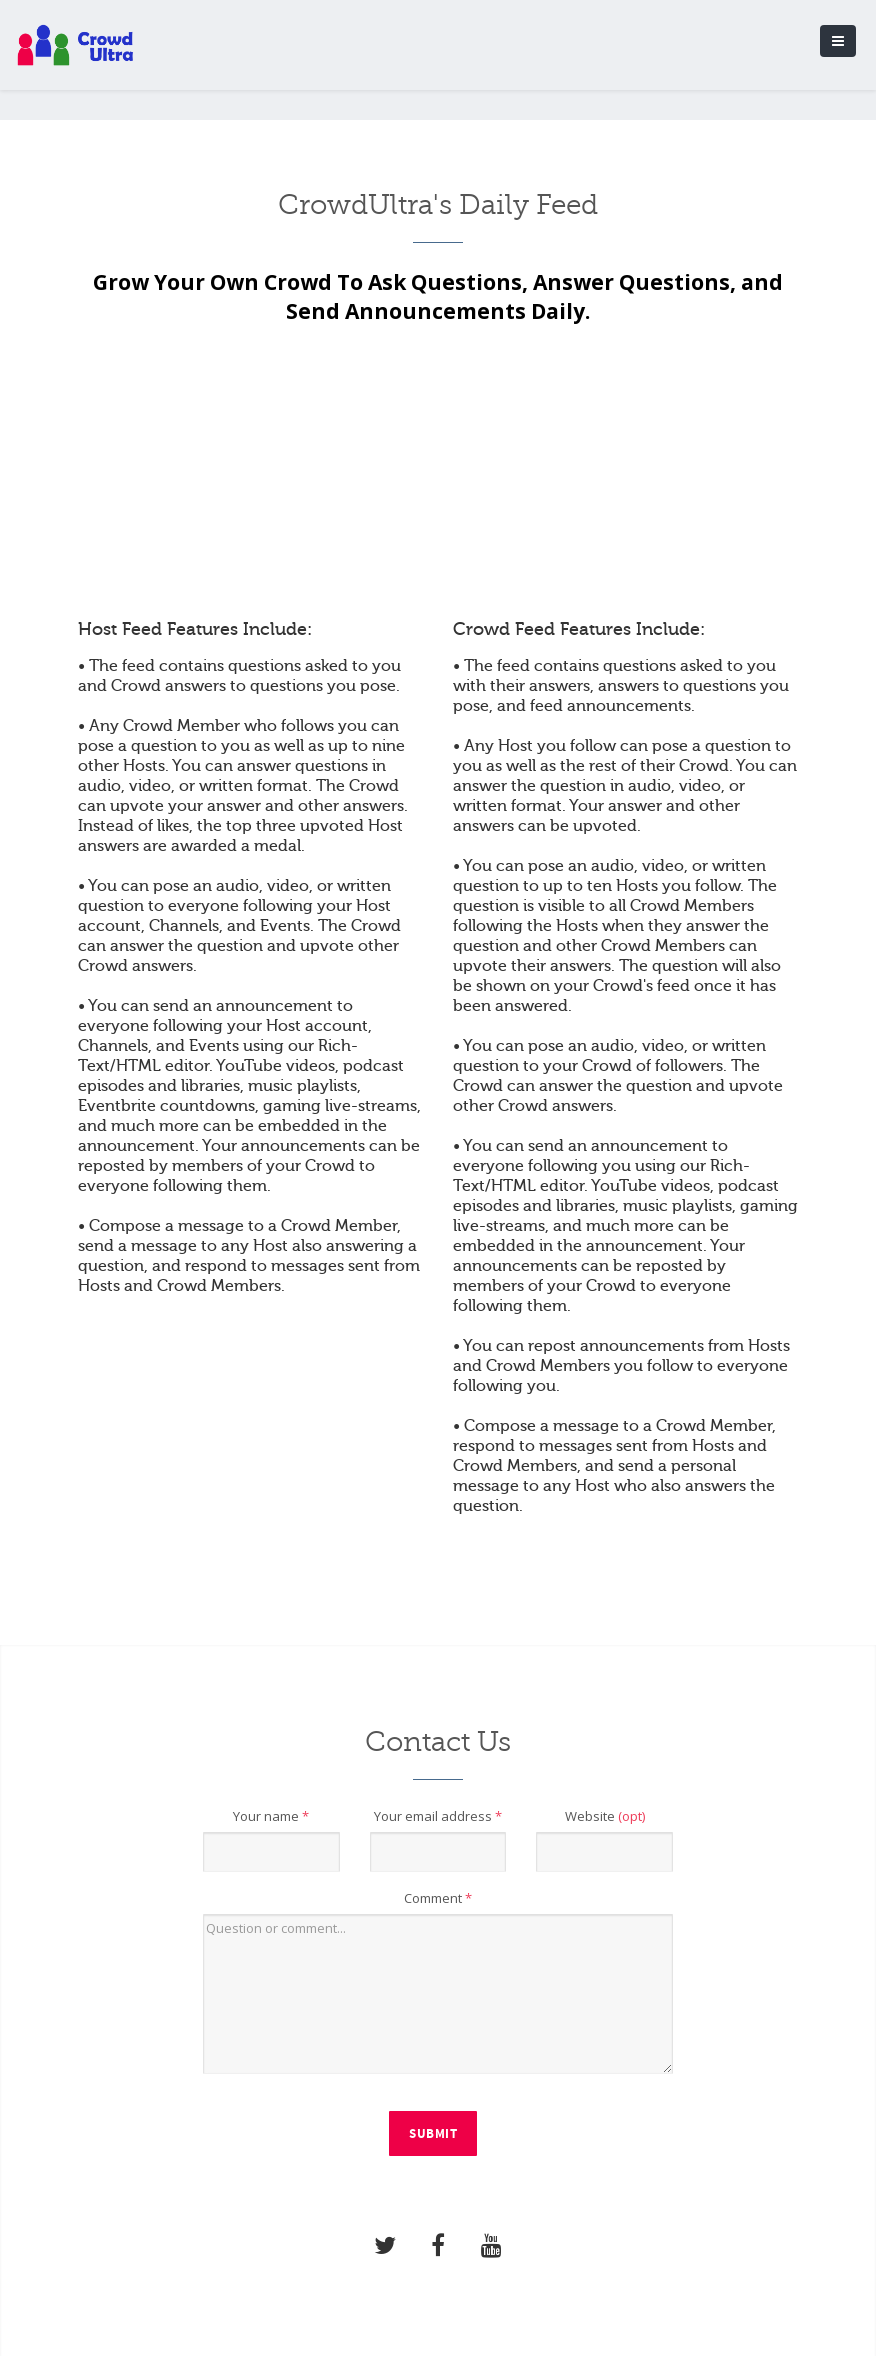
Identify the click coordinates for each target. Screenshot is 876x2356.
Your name (271, 1816)
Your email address (438, 1816)
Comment (438, 1898)
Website (605, 1816)
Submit (433, 2134)
